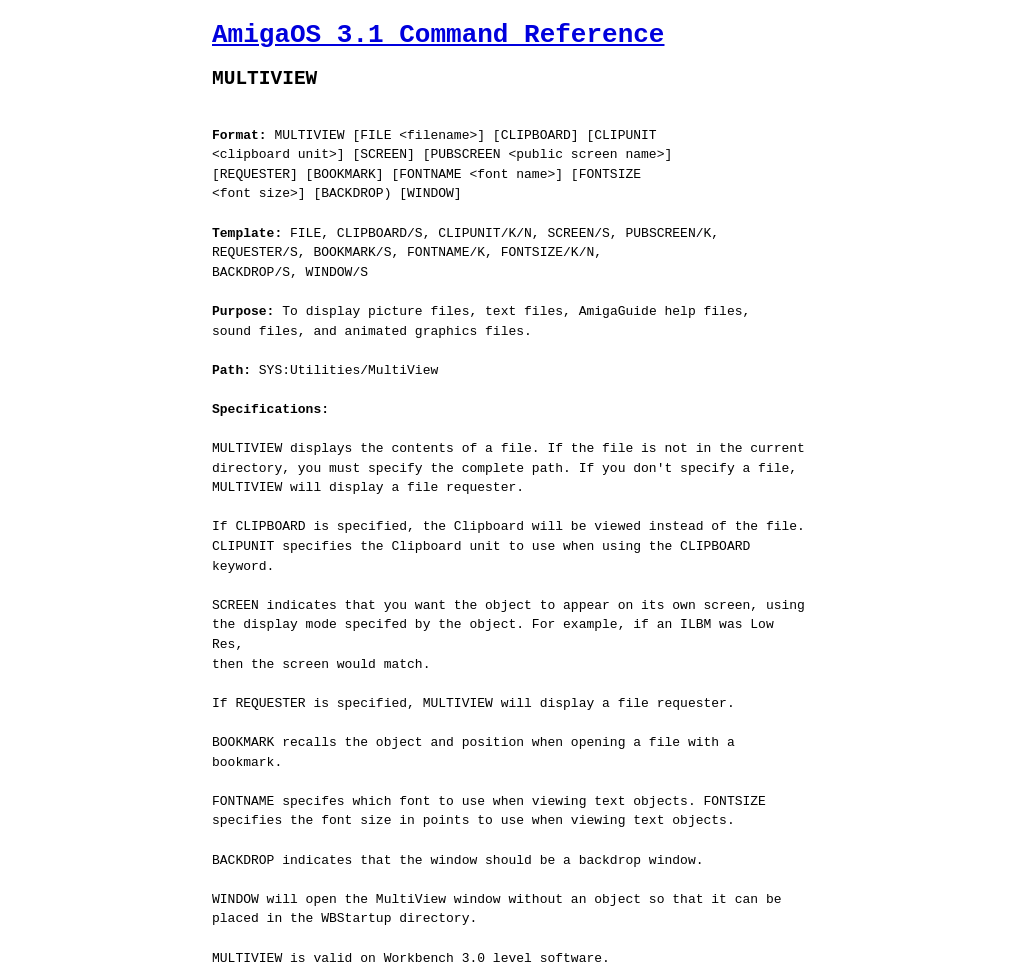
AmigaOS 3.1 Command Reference (438, 35)
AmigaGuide (356, 949)
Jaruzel (506, 949)
